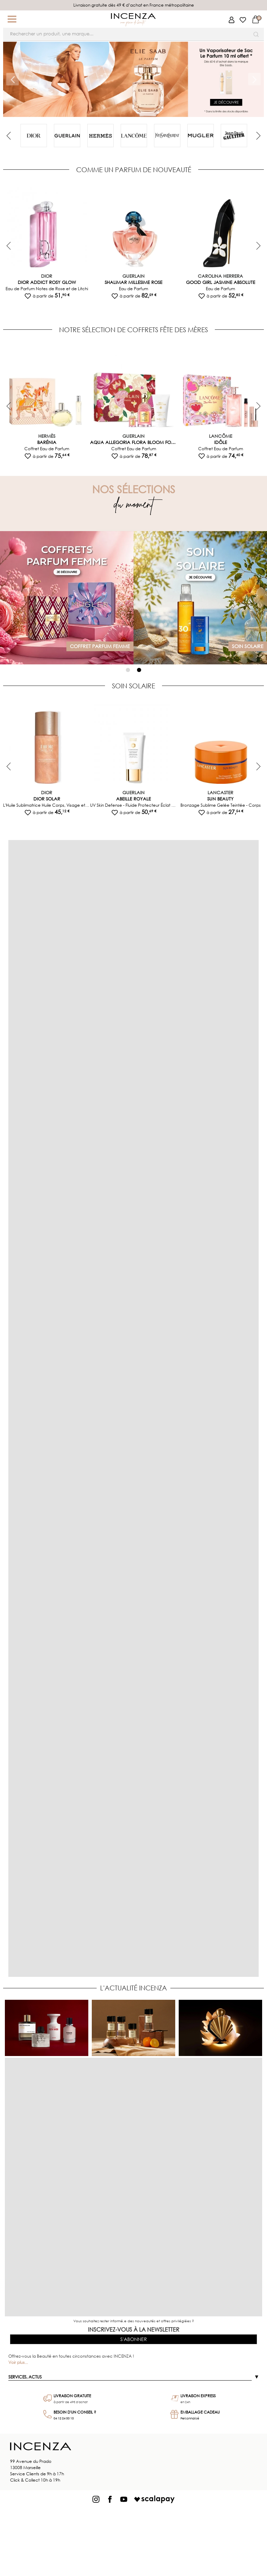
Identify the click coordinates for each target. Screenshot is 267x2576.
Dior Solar (46, 799)
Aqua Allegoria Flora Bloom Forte (133, 442)
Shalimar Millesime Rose (133, 282)
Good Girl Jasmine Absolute (220, 282)
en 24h (185, 2402)
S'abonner (133, 2339)
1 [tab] (128, 670)
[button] (12, 19)
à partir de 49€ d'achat (71, 2402)
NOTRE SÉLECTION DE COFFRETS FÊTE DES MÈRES (133, 329)
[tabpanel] (34, 135)
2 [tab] (139, 670)
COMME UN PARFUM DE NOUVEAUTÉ (133, 169)
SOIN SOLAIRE (133, 685)
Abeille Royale (133, 799)
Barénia (46, 442)
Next (256, 136)
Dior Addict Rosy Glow (47, 282)
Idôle (220, 442)
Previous (10, 136)
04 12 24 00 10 (64, 2418)
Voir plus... (18, 2362)
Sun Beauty (220, 799)
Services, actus (25, 2377)
